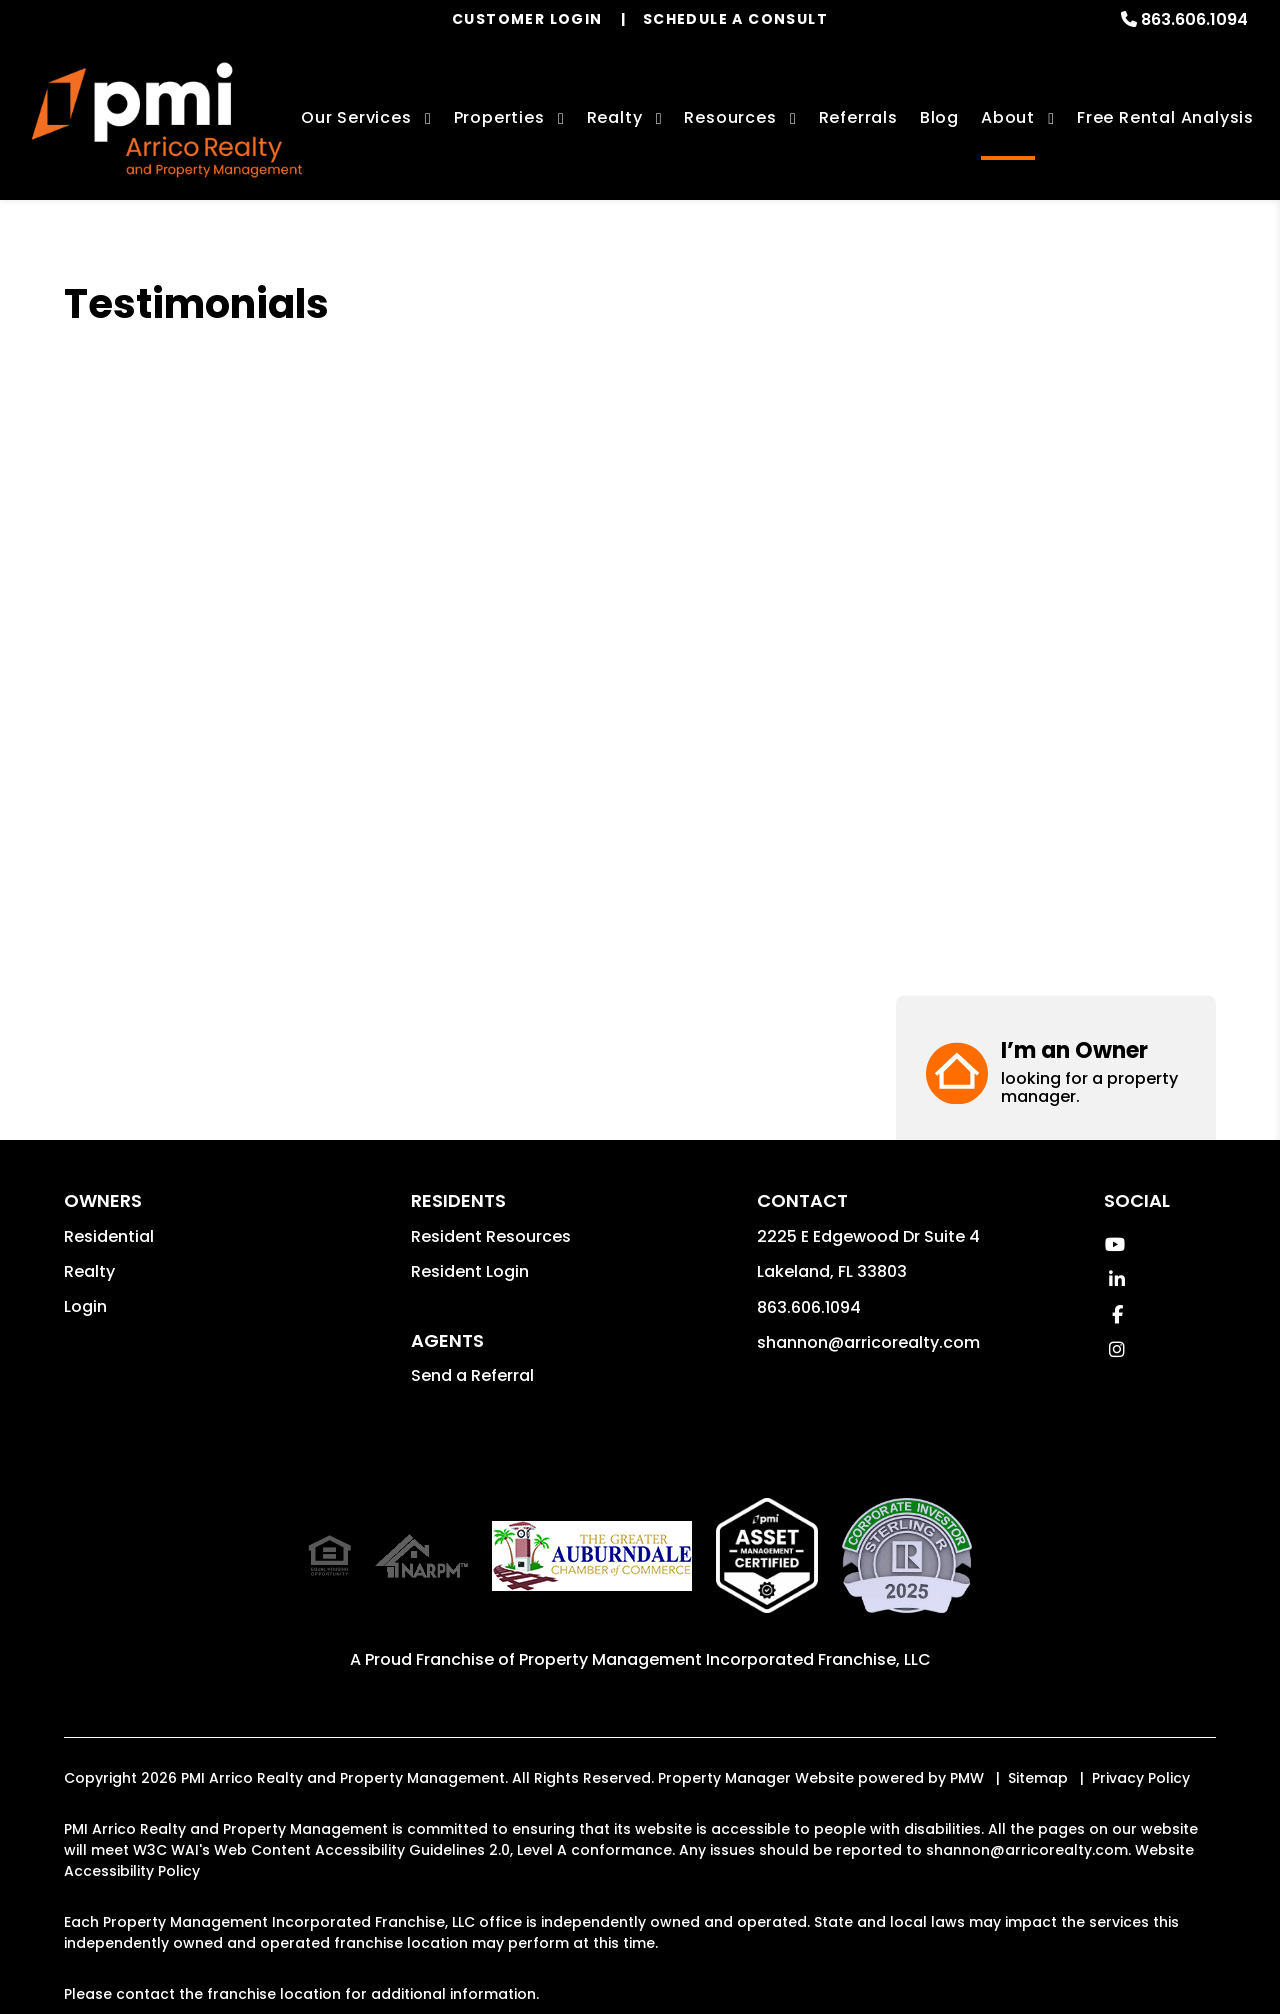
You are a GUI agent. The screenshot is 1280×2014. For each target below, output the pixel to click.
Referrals (858, 117)
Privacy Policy (1141, 1778)
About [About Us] (1008, 117)
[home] (167, 120)
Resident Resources (491, 1236)
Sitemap (1038, 1778)
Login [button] (85, 1306)
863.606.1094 (1194, 19)
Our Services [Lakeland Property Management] (356, 117)
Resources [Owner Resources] (730, 117)
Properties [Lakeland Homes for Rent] (499, 117)
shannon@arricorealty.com (868, 1342)
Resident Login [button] (470, 1271)
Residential (109, 1236)
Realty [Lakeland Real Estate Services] (615, 117)
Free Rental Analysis (1165, 117)
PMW (967, 1778)
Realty (89, 1271)
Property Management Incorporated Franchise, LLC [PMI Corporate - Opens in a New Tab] (725, 1659)
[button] (1056, 357)
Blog (939, 117)
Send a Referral (472, 1375)
